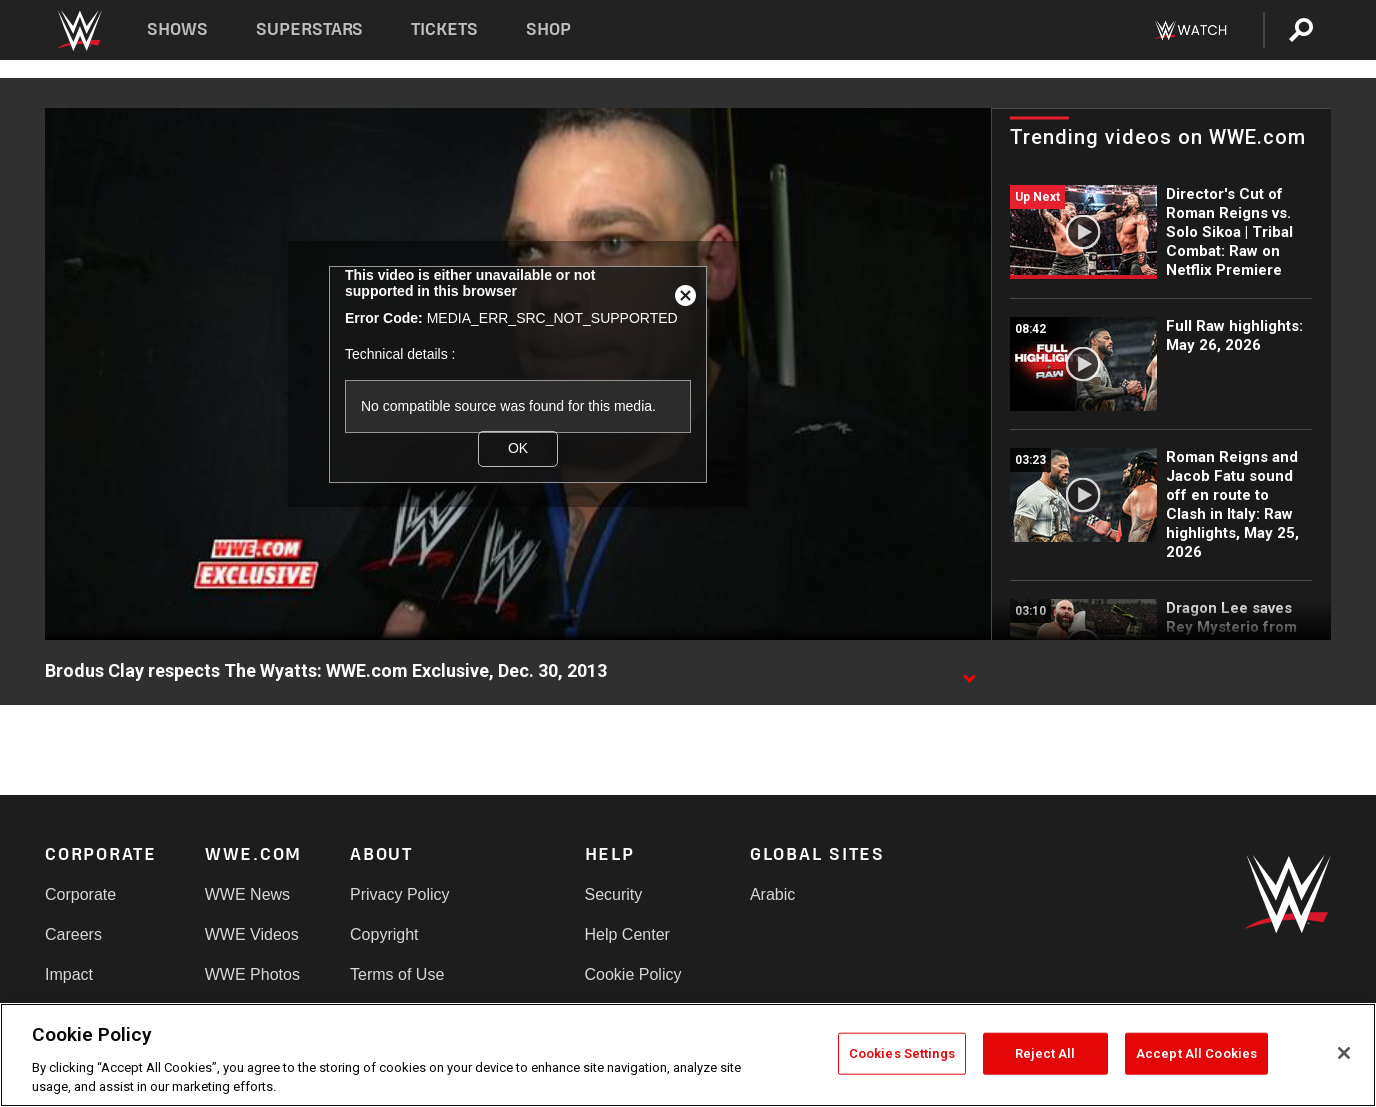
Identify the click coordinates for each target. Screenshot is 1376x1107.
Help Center (627, 934)
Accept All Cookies (1196, 1053)
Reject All (1045, 1053)
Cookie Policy (633, 974)
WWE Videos (252, 934)
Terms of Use (397, 974)
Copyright (384, 934)
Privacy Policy (400, 894)
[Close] (1344, 1053)
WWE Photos (252, 974)
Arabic (772, 894)
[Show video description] (969, 672)
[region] (688, 1055)
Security (614, 894)
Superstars (310, 29)
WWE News (247, 894)
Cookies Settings (902, 1053)
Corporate (80, 894)
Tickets (444, 29)
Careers (73, 934)
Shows (177, 29)
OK (518, 448)
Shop (548, 29)
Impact (69, 974)
